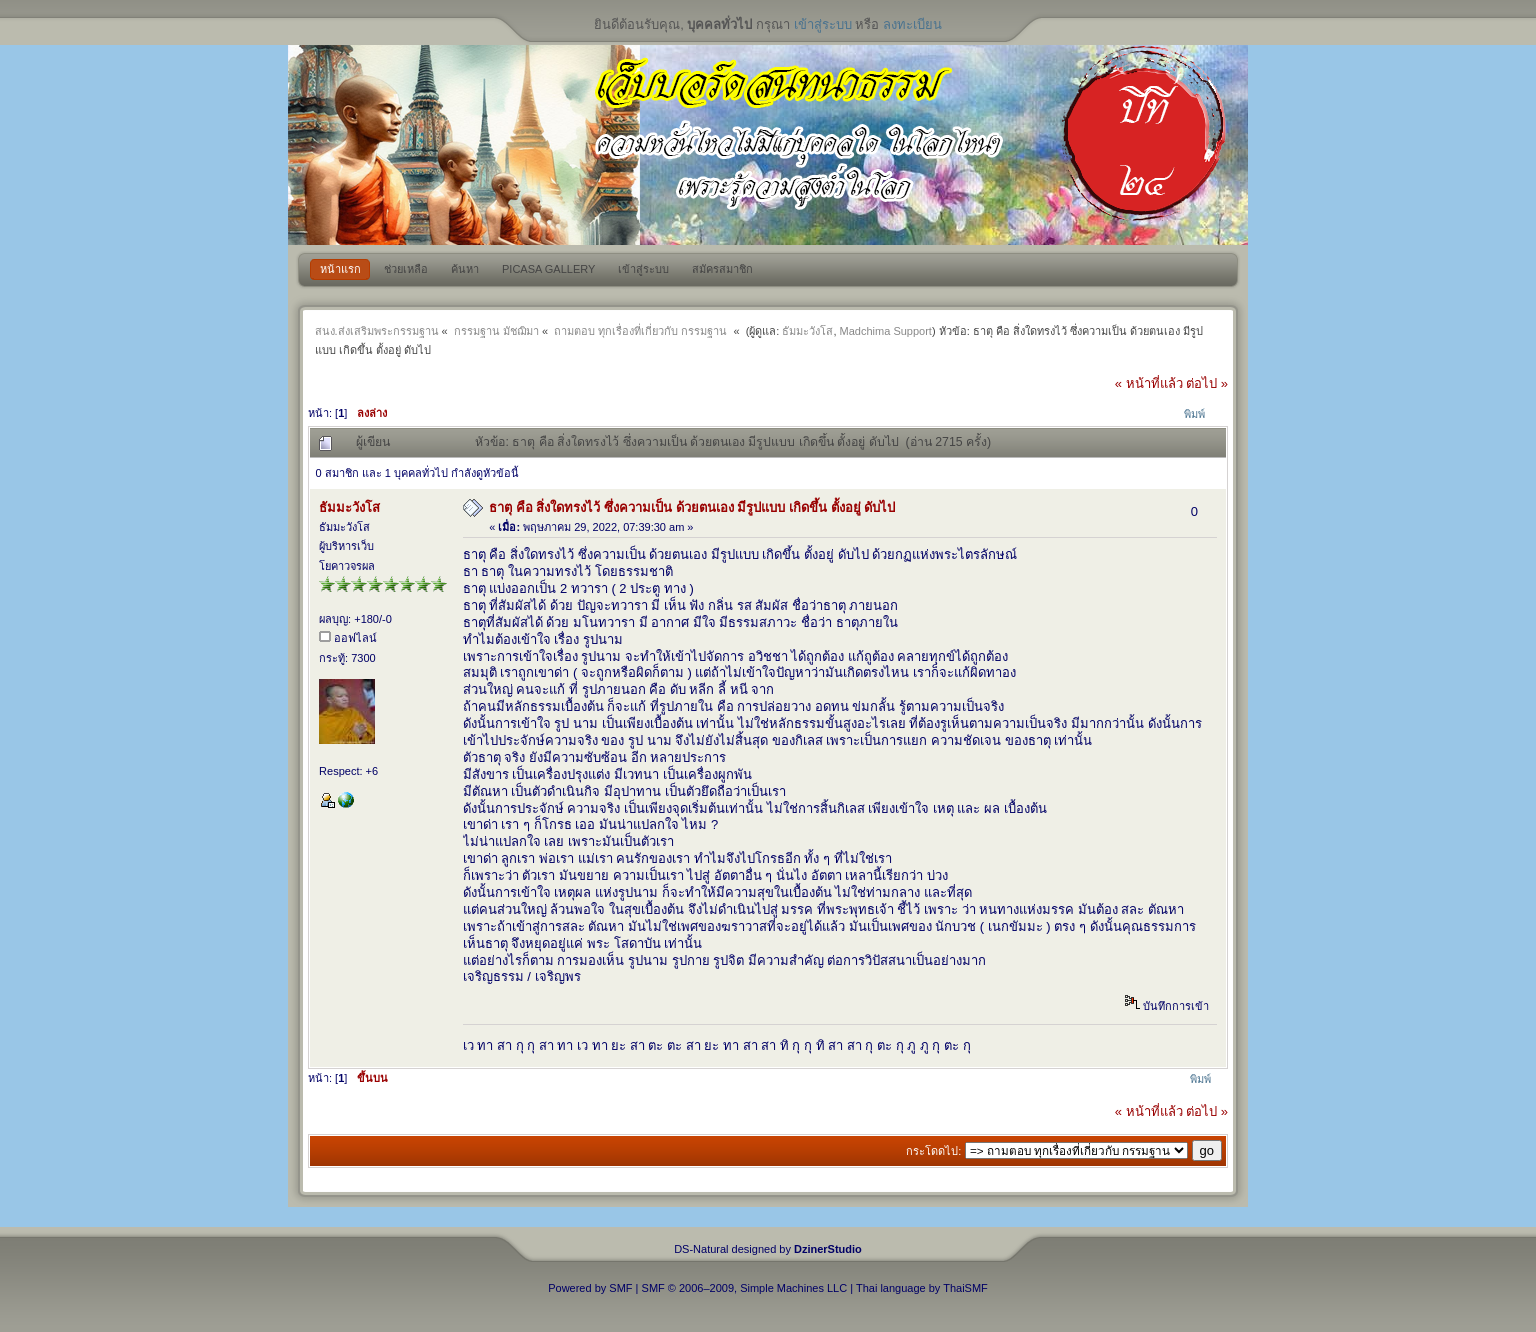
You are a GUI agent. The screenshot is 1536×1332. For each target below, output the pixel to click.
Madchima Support (886, 331)
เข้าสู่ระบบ (823, 24)
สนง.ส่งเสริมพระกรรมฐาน (377, 331)
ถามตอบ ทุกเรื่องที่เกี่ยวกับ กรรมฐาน (642, 331)
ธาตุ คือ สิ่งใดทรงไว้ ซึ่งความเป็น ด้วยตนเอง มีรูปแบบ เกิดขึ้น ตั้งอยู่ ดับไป (692, 507)
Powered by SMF (590, 1288)
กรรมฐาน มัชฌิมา (496, 331)
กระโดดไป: (933, 1151)
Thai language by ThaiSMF (922, 1288)
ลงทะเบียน (912, 24)
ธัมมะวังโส (807, 331)
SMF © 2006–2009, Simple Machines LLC (745, 1288)
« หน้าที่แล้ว (1149, 383)
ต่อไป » (1207, 383)
